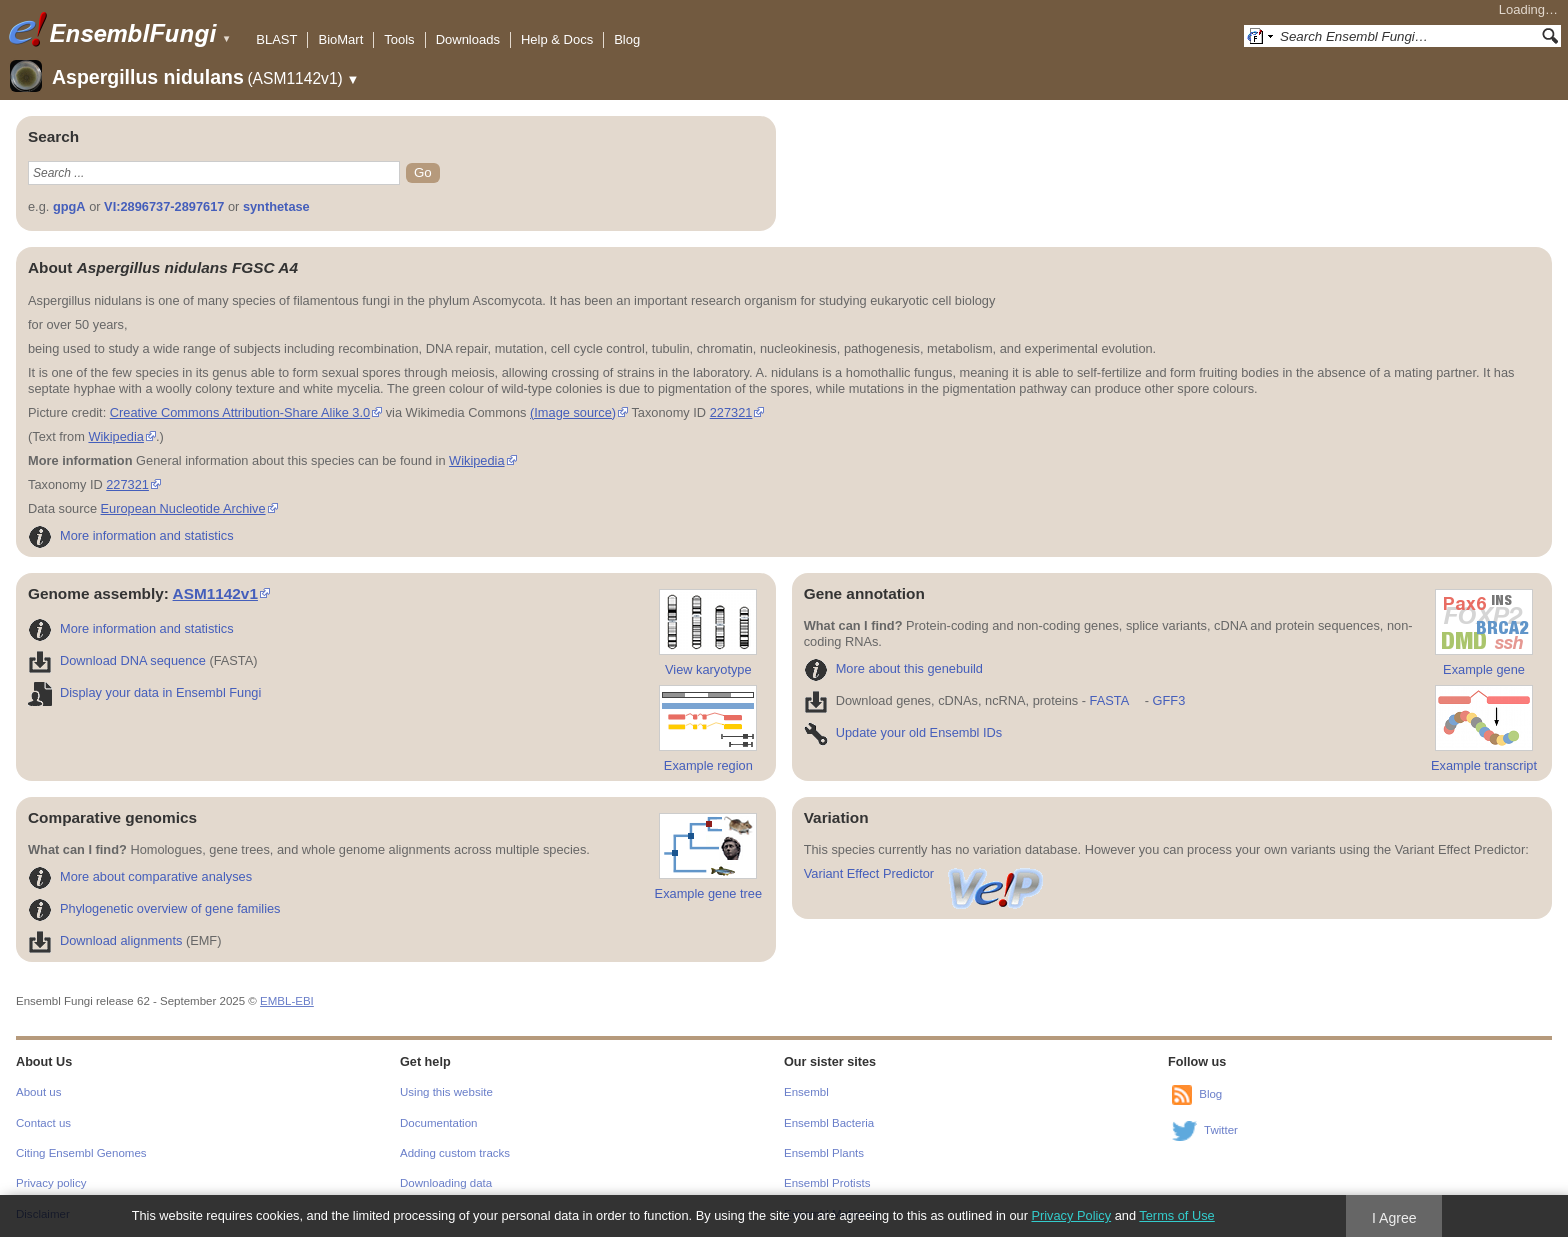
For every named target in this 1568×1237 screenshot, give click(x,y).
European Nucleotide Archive (183, 508)
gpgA (69, 206)
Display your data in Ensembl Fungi (144, 692)
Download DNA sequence (117, 660)
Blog (627, 39)
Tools (399, 39)
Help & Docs (557, 39)
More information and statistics (131, 535)
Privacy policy (51, 1183)
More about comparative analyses (140, 876)
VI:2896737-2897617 (164, 206)
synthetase (276, 206)
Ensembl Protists (827, 1183)
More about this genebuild (893, 668)
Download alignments (105, 940)
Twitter (1221, 1130)
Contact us (43, 1123)
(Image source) (573, 412)
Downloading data (446, 1183)
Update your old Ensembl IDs (903, 732)
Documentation (438, 1123)
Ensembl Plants (824, 1153)
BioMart (340, 39)
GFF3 (1168, 700)
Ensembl (806, 1092)
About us (38, 1092)
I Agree (1394, 1218)
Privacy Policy (1071, 1215)
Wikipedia (115, 436)
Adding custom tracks (455, 1153)
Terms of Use (1176, 1215)
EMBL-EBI (287, 1001)
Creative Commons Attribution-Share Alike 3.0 (240, 412)
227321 (731, 412)
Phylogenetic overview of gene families (154, 908)
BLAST (276, 39)
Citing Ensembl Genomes (81, 1153)
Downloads (468, 39)
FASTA (1109, 700)
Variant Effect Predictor (925, 873)
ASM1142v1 (215, 593)
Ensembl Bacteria (829, 1123)
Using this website (446, 1092)
